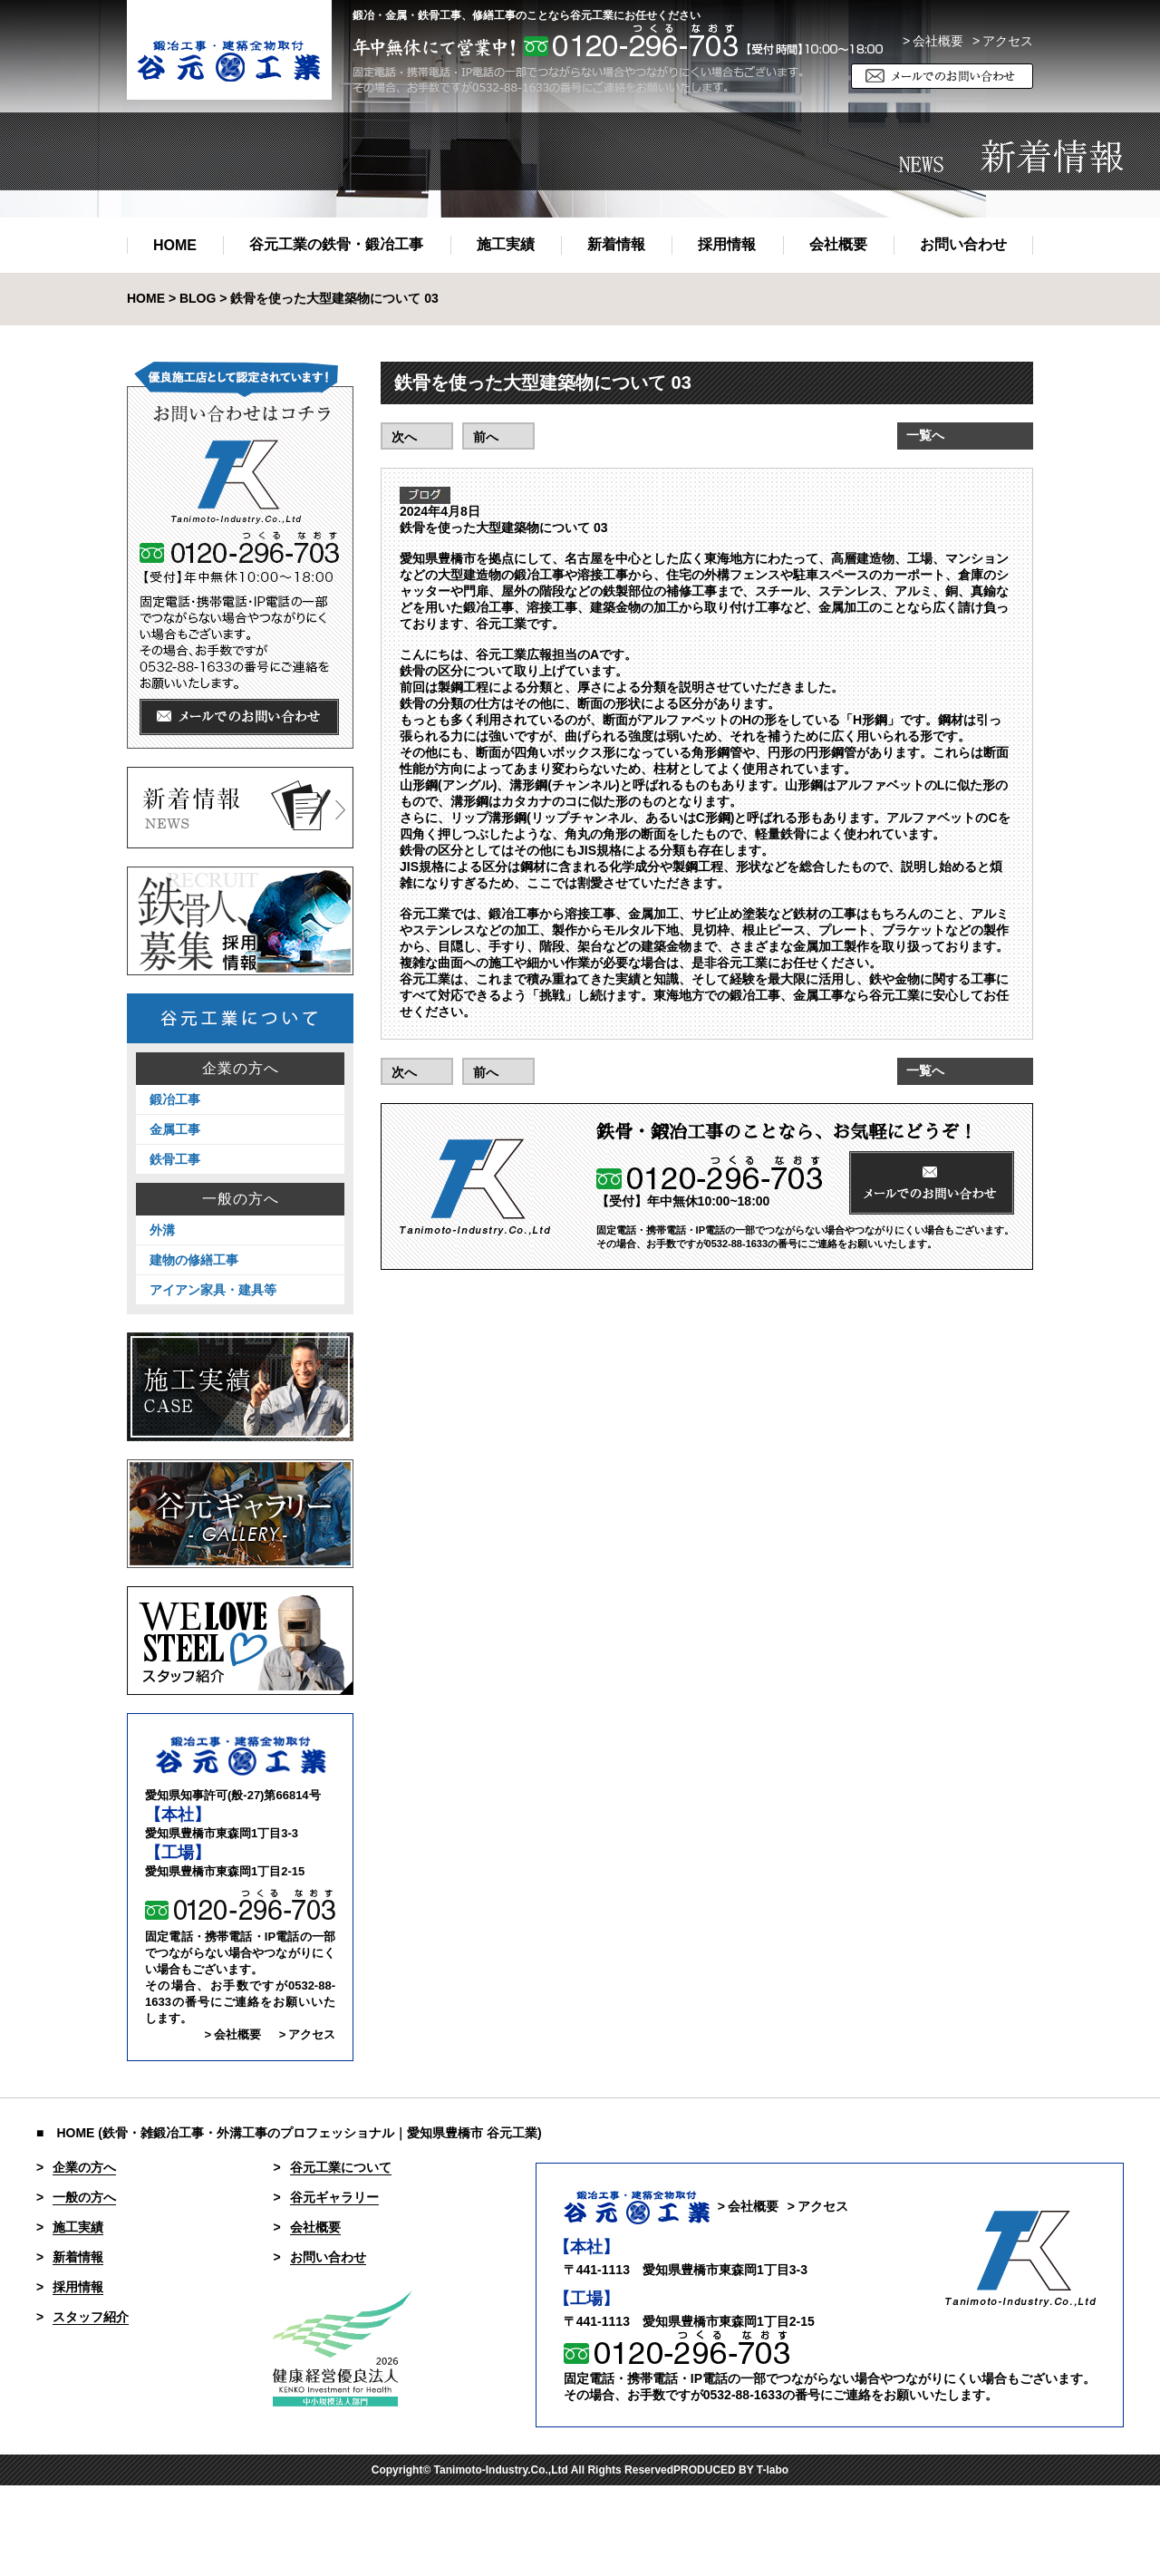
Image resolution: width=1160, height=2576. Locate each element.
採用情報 (727, 244)
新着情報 (616, 244)
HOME (175, 245)
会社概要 (838, 244)
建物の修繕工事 (194, 1260)
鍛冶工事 (175, 1099)
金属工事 (175, 1129)
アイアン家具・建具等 (213, 1289)
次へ (404, 437)
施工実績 (506, 244)
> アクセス (307, 2034)
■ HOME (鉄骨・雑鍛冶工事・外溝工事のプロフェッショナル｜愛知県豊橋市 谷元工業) (289, 2133)
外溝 (162, 1230)
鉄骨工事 (175, 1159)
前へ (485, 437)
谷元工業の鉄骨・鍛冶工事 (336, 244)
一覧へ (925, 435)
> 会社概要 (933, 40)
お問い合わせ (963, 244)
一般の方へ (240, 1199)
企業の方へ (240, 1068)
